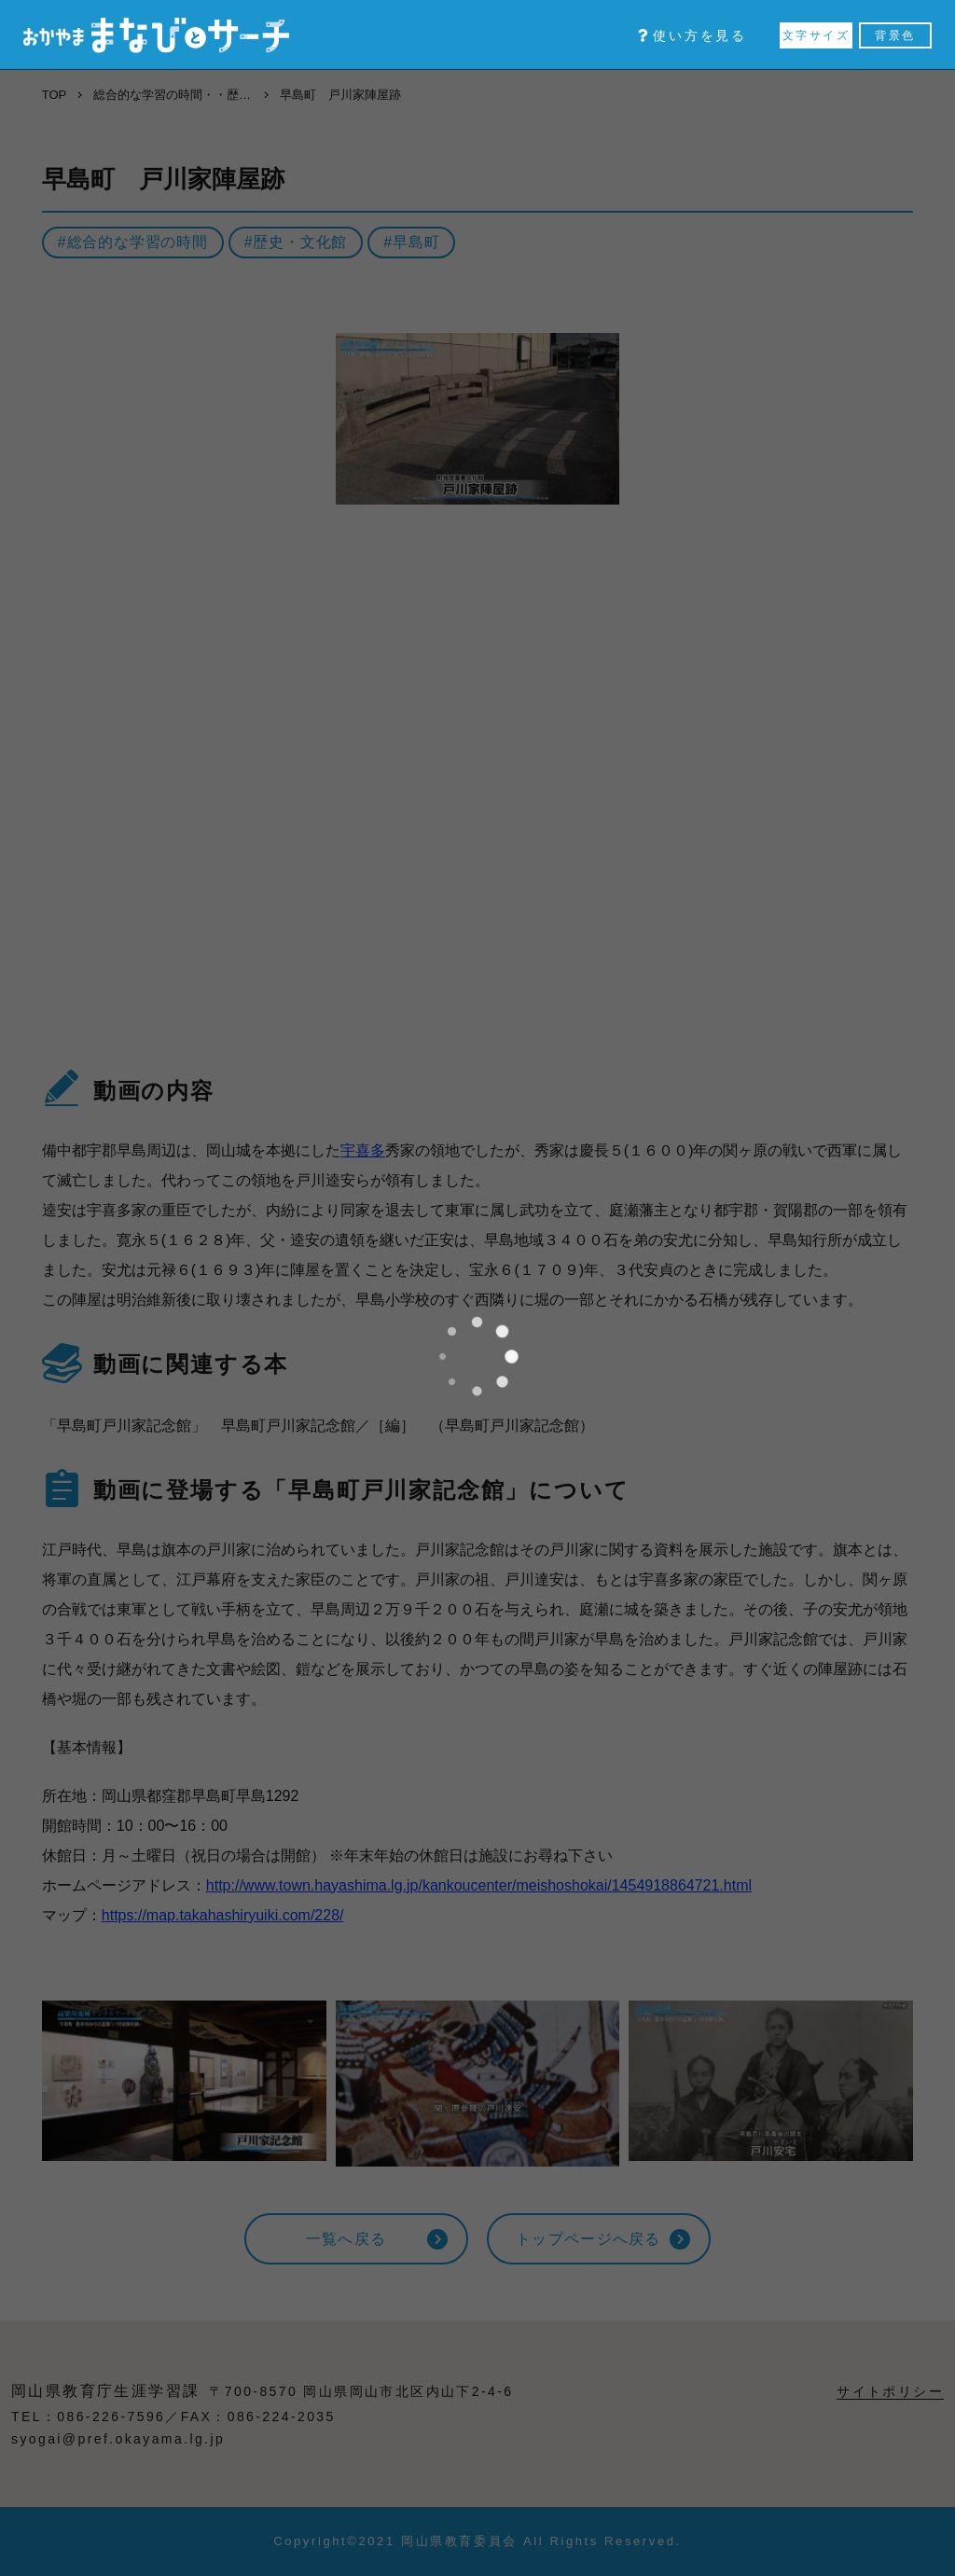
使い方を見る (692, 35)
